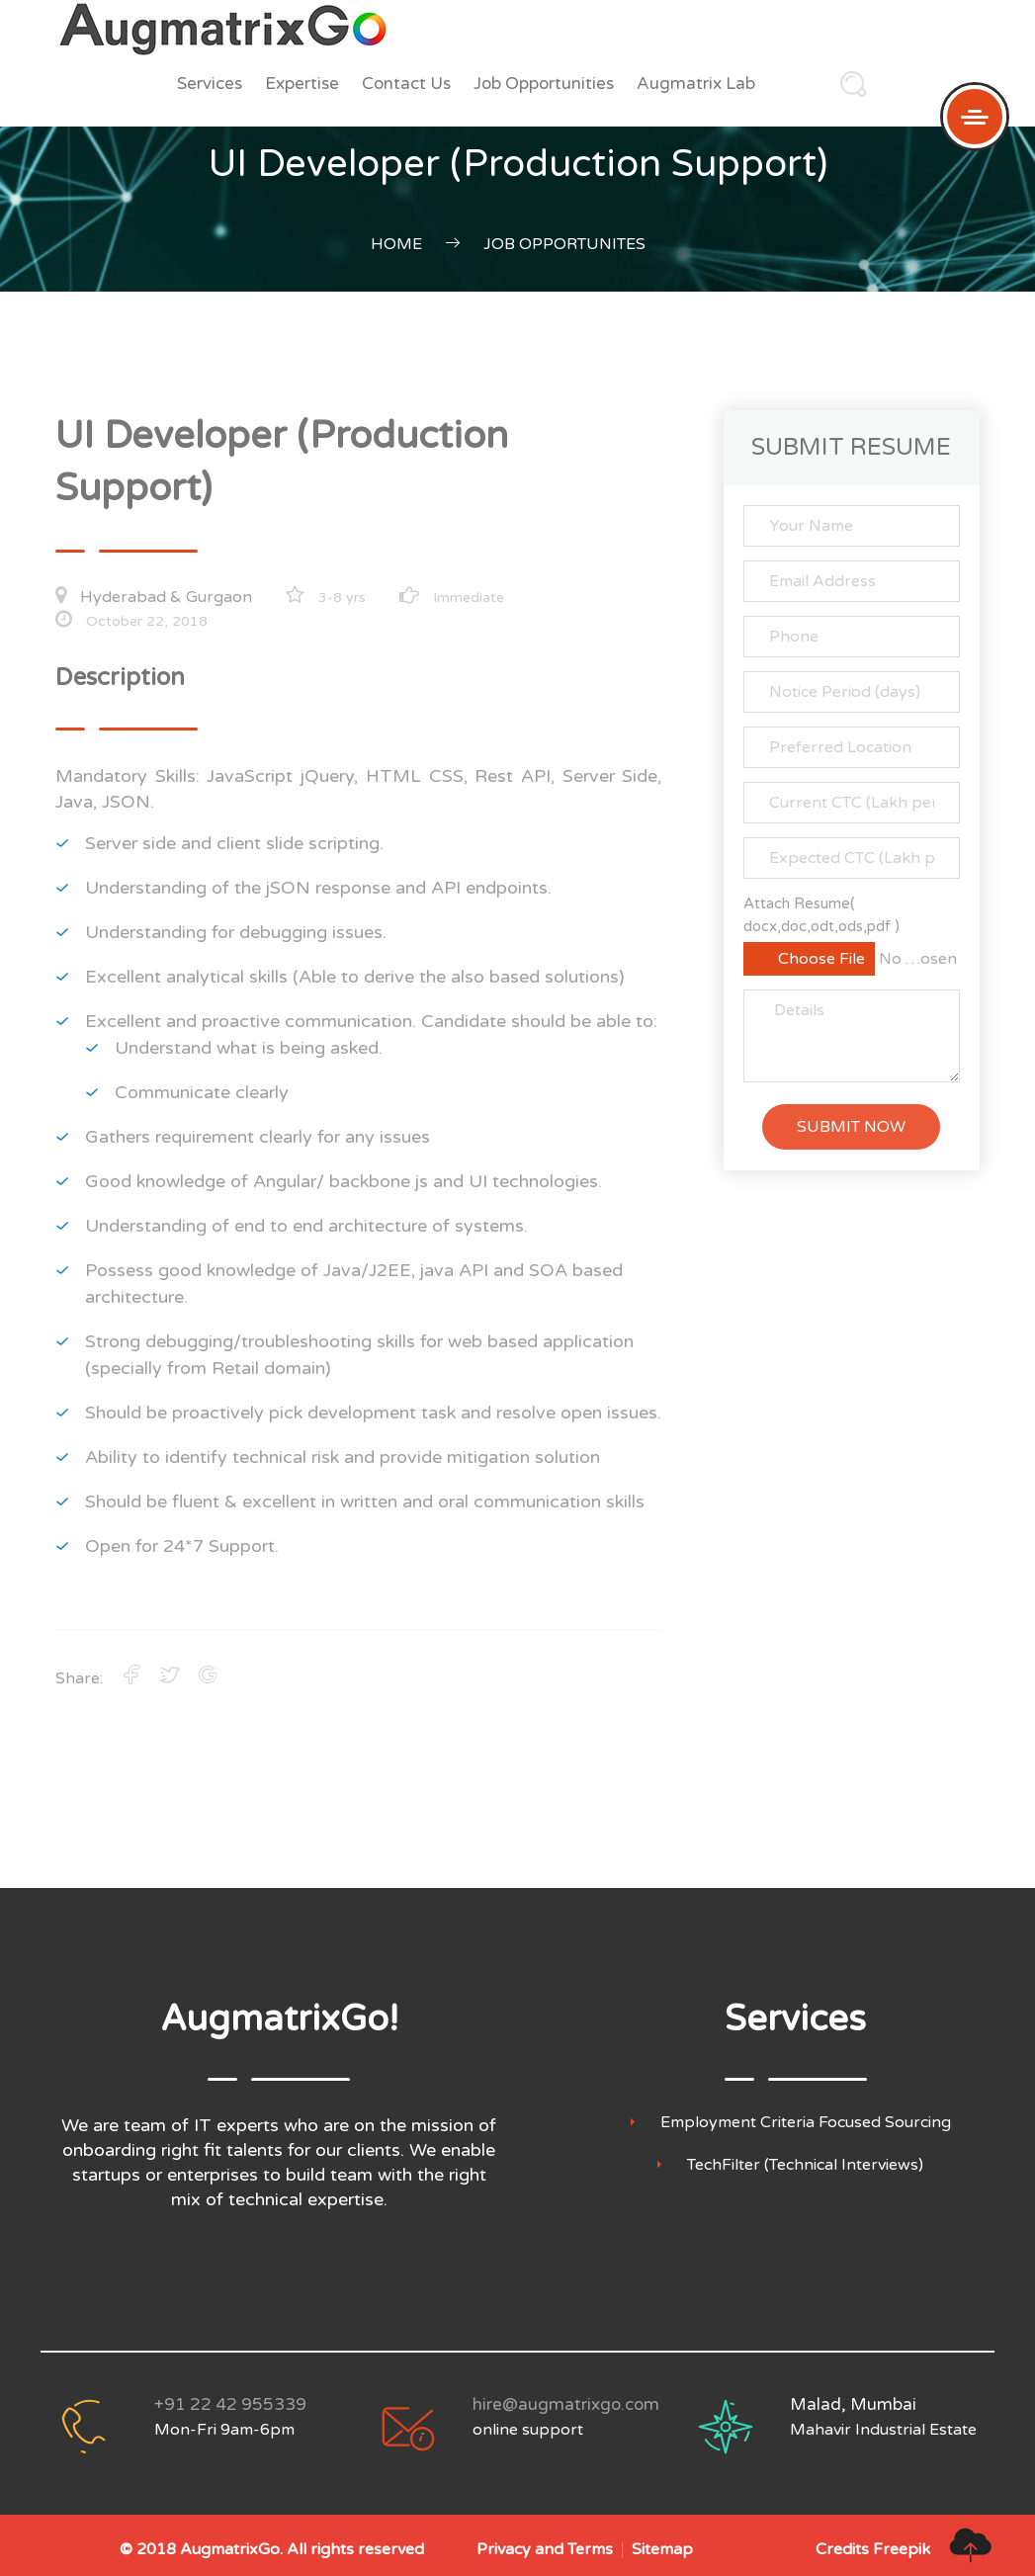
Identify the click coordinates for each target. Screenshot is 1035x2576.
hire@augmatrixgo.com (566, 2404)
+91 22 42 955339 (230, 2404)
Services (209, 83)
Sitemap (662, 2549)
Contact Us (406, 83)
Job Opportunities (544, 83)
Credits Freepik (873, 2549)
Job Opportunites (564, 244)
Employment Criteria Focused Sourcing (805, 2122)
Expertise (302, 83)
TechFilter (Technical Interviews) (805, 2165)
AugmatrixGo (230, 2549)
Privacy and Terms (544, 2549)
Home (396, 244)
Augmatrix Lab (696, 83)
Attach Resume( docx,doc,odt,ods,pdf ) (821, 915)
